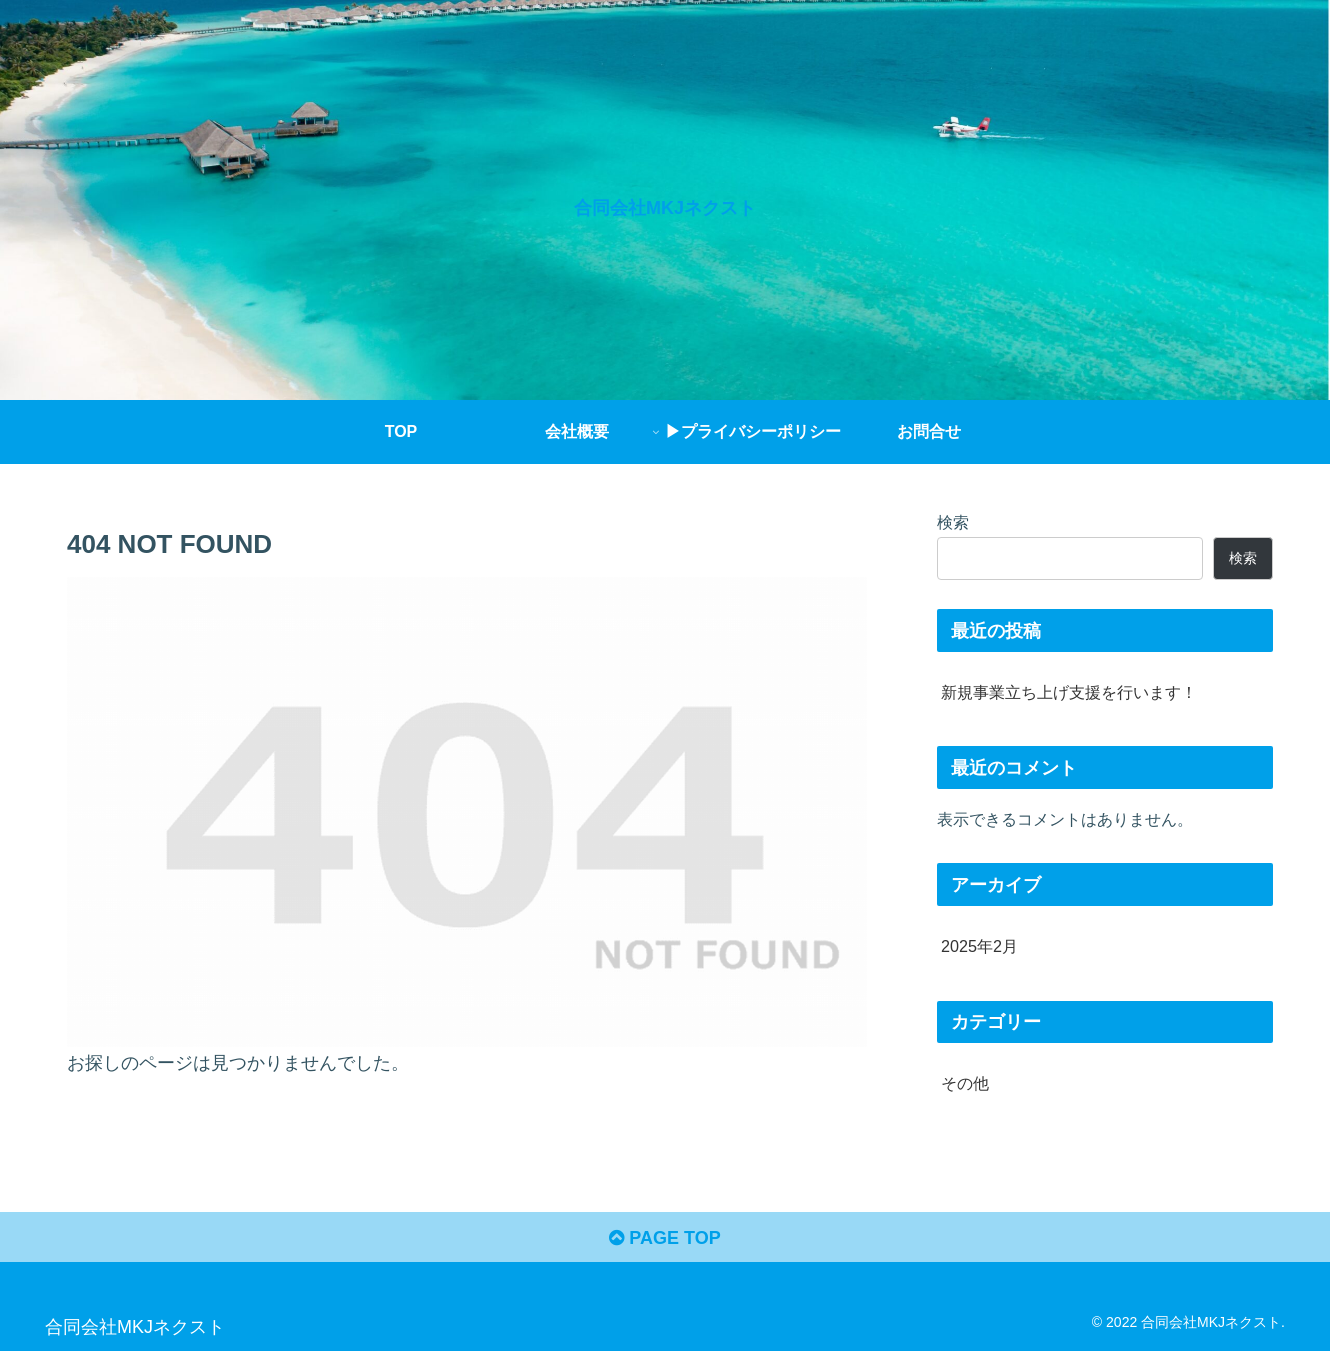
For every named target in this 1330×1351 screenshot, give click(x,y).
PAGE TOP (664, 1238)
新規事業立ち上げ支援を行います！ (1069, 692)
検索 (953, 522)
